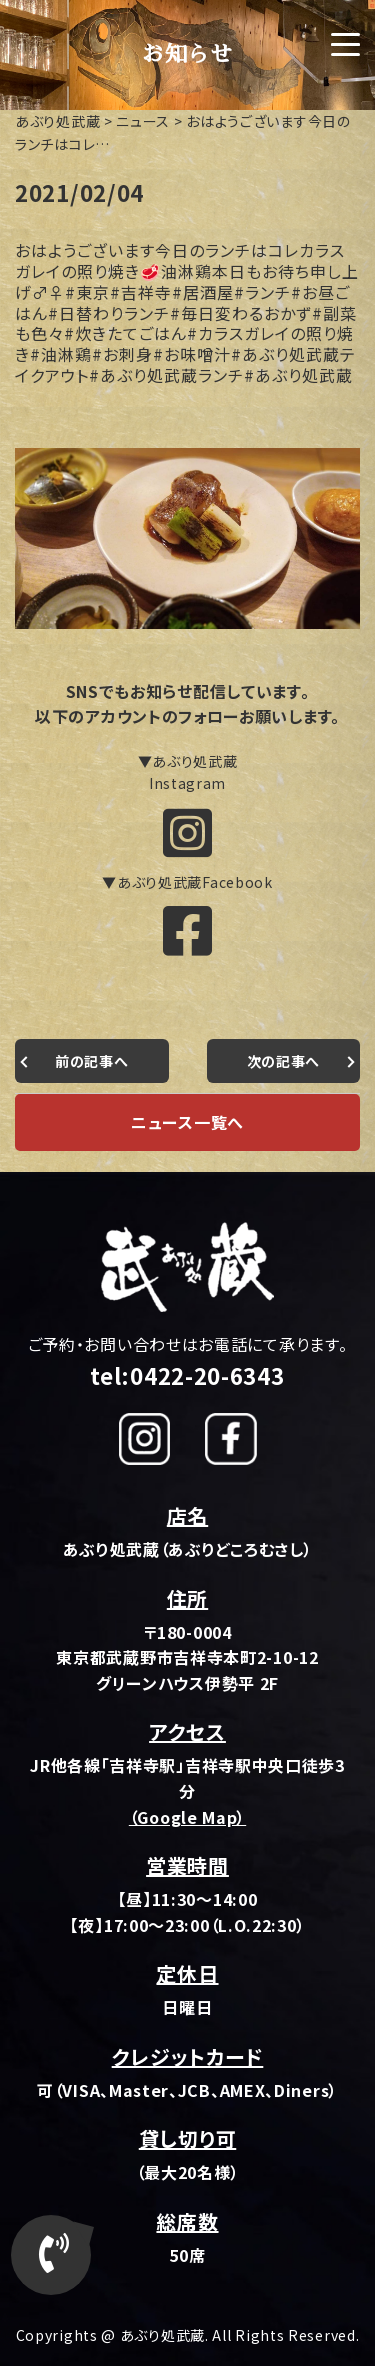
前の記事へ (92, 1061)
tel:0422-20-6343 (187, 1375)
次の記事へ (284, 1061)
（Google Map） (187, 1817)
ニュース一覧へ (187, 1122)
